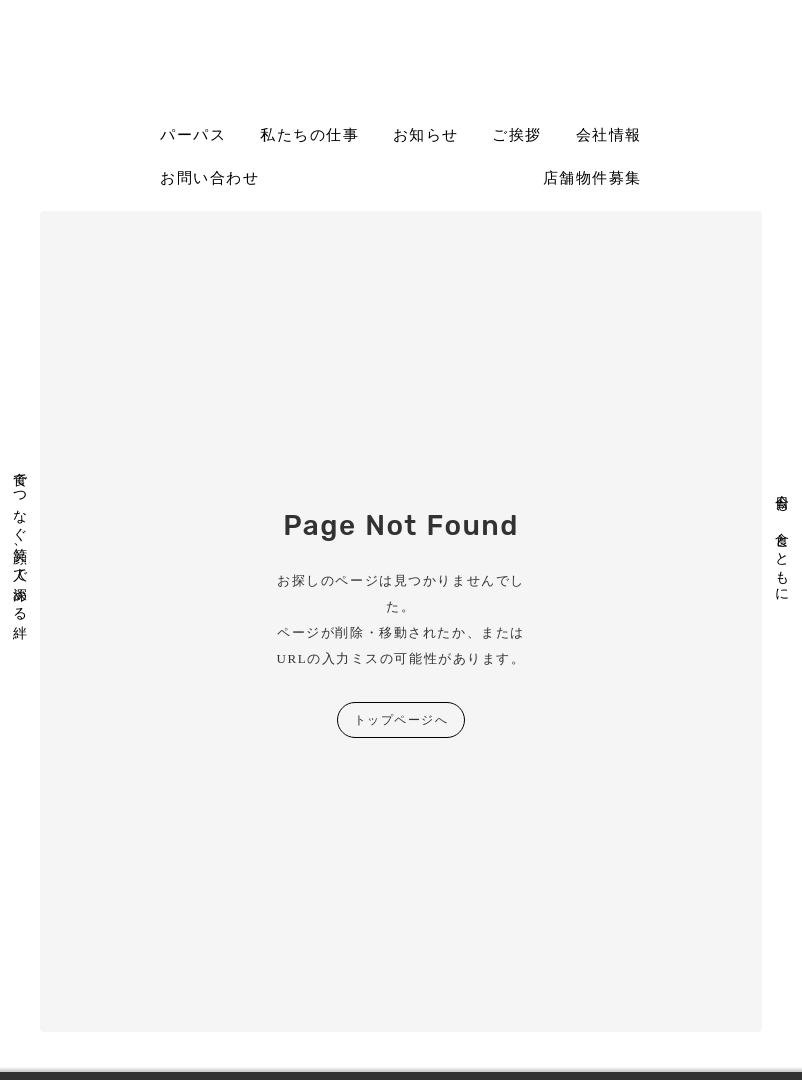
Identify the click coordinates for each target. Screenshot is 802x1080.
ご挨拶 (517, 135)
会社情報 (609, 135)
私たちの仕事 (309, 135)
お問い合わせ (209, 178)
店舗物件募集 (592, 178)
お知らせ (426, 135)
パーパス (193, 135)
